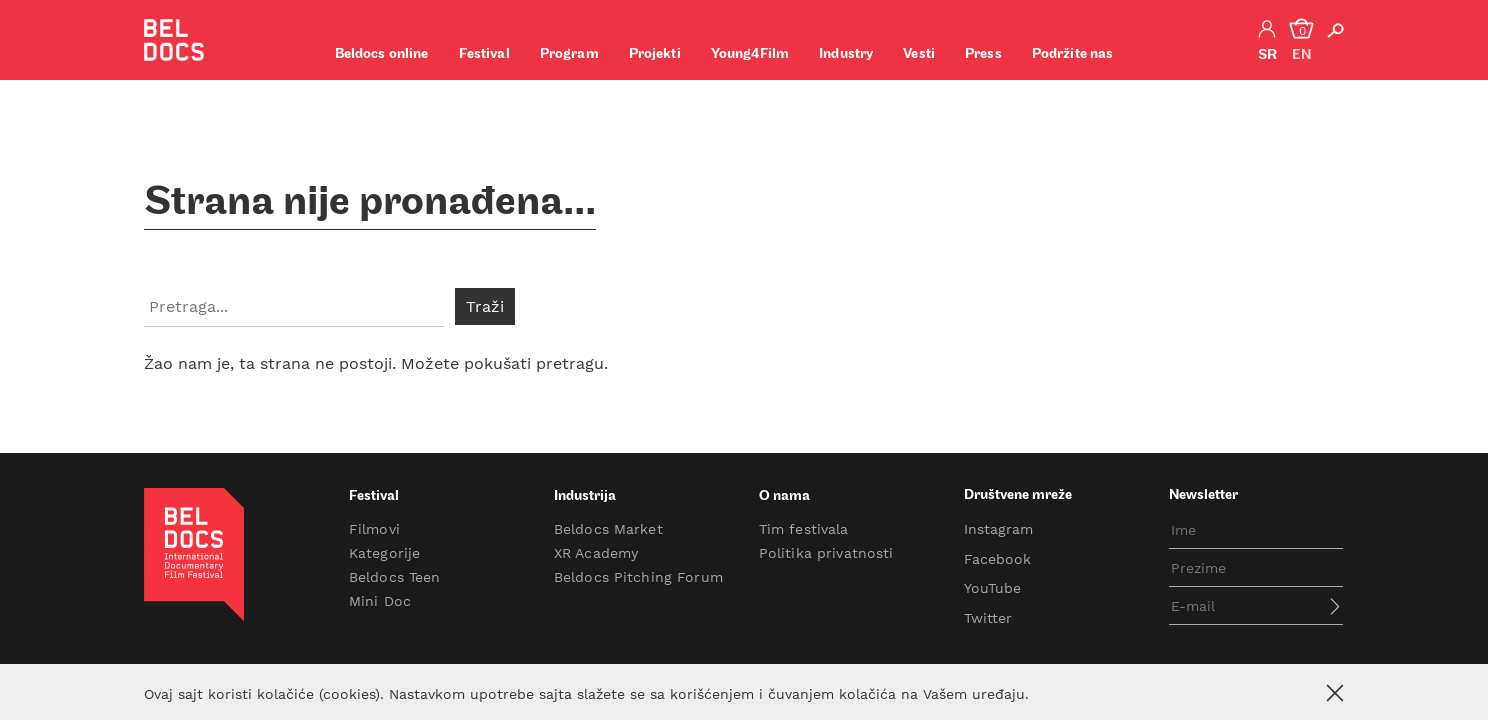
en (1301, 55)
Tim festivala (804, 529)
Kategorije (384, 553)
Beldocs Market (608, 529)
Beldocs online (382, 54)
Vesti (919, 54)
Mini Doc (380, 601)
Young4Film (750, 54)
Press (983, 54)
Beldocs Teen (395, 577)
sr (1267, 55)
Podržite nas (1073, 54)
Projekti (655, 54)
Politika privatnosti (826, 553)
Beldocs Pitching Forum (638, 577)
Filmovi (374, 529)
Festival (484, 54)
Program (569, 54)
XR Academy (596, 553)
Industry (846, 54)
